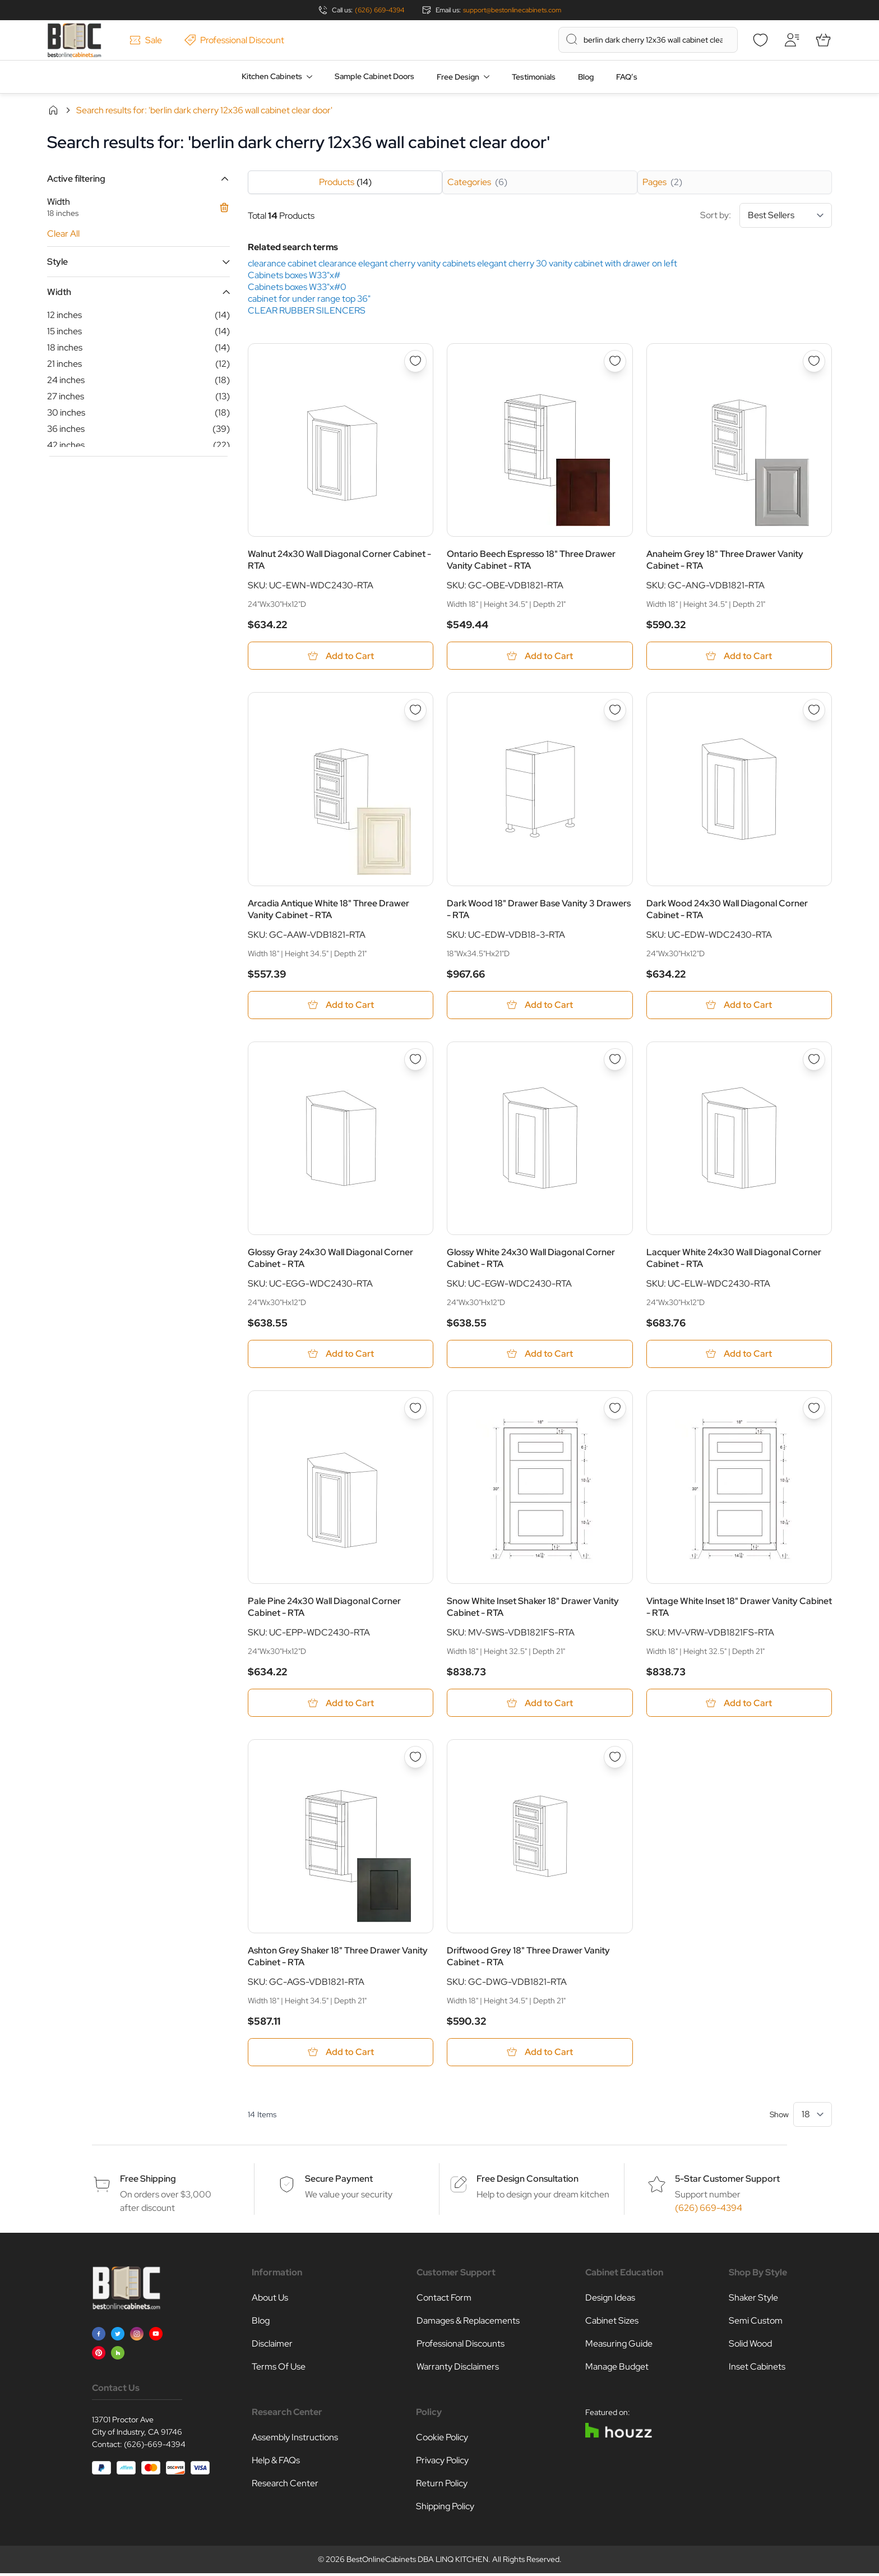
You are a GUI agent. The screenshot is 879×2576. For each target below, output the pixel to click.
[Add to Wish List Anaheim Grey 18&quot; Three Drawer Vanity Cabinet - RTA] (814, 361)
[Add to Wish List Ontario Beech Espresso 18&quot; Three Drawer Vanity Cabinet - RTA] (615, 361)
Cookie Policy (442, 2440)
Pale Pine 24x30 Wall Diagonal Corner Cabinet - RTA (324, 1608)
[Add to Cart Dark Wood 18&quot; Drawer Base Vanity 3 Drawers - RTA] (539, 1006)
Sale (145, 40)
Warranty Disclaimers (458, 2369)
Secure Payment (339, 2181)
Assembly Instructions (295, 2440)
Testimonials (534, 77)
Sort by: (766, 215)
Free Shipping (148, 2181)
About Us (270, 2300)
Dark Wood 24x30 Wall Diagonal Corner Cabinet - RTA (727, 909)
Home (53, 110)
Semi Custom (756, 2323)
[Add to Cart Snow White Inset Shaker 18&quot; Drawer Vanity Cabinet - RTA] (539, 1704)
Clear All (63, 233)
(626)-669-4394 (155, 2447)
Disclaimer (272, 2346)
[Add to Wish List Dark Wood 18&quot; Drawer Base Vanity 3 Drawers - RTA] (615, 710)
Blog (586, 77)
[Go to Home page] (74, 40)
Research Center (285, 2486)
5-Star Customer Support (727, 2181)
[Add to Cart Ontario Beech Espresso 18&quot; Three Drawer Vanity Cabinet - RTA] (539, 656)
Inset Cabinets (757, 2369)
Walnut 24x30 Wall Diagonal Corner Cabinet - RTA (339, 560)
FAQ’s (626, 77)
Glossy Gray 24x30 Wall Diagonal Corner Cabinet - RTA (330, 1259)
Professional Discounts (461, 2346)
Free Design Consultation (527, 2181)
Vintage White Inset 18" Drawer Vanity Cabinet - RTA (739, 1608)
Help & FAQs (276, 2463)
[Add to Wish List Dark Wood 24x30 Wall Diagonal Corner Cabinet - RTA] (814, 710)
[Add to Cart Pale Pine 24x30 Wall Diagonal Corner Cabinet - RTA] (340, 1704)
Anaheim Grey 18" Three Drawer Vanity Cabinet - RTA (724, 560)
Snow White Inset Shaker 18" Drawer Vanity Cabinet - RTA (533, 1608)
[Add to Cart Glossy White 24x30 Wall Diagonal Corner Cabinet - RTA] (539, 1355)
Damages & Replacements (468, 2323)
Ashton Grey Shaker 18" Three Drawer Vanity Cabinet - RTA (338, 1958)
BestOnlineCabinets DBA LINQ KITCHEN (417, 2562)
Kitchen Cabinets (272, 76)
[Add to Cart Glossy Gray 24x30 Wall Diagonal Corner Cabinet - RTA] (340, 1355)
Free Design (458, 77)
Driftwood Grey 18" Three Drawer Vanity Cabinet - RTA (528, 1958)
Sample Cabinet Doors (374, 76)
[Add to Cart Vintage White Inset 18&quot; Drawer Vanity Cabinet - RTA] (739, 1704)
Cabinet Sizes (612, 2323)
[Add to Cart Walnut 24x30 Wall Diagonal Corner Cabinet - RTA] (340, 656)
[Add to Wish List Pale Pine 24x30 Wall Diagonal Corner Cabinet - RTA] (415, 1410)
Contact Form (444, 2300)
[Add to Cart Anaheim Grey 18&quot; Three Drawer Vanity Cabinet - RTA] (739, 656)
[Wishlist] (760, 40)
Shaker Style (753, 2300)
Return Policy (442, 2486)
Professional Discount (234, 40)
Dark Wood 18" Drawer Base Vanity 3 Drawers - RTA (539, 909)
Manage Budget (617, 2369)
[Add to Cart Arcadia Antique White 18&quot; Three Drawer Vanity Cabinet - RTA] (340, 1006)
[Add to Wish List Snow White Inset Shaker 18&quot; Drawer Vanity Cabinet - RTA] (615, 1410)
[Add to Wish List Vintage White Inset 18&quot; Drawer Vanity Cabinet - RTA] (814, 1410)
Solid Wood (750, 2346)
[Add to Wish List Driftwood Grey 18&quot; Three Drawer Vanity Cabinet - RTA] (615, 1759)
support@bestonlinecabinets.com (512, 10)
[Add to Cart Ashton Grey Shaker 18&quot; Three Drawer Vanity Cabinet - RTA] (340, 2054)
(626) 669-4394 (379, 10)
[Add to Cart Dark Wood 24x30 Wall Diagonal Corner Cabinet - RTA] (739, 1006)
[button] (138, 178)
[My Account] (792, 40)
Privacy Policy (442, 2463)
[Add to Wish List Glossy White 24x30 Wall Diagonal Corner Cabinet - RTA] (615, 1060)
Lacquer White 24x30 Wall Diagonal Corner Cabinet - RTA (733, 1259)
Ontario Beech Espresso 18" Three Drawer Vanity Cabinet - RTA (531, 560)
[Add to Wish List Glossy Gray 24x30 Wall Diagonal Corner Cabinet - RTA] (415, 1060)
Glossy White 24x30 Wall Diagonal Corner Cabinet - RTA (531, 1259)
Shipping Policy (445, 2509)
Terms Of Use (279, 2369)
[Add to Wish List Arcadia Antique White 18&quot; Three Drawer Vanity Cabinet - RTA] (415, 710)
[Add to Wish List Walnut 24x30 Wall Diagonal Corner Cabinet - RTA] (415, 361)
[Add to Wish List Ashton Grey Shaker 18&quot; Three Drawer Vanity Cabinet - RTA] (415, 1759)
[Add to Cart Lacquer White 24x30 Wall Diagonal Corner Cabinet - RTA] (739, 1355)
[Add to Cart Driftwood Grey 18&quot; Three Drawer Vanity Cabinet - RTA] (539, 2054)
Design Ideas (610, 2300)
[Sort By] (785, 215)
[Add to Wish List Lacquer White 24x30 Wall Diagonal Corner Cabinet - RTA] (814, 1060)
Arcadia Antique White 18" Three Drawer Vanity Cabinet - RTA (328, 909)
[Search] (572, 39)
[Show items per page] (812, 2117)
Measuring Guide (619, 2346)
